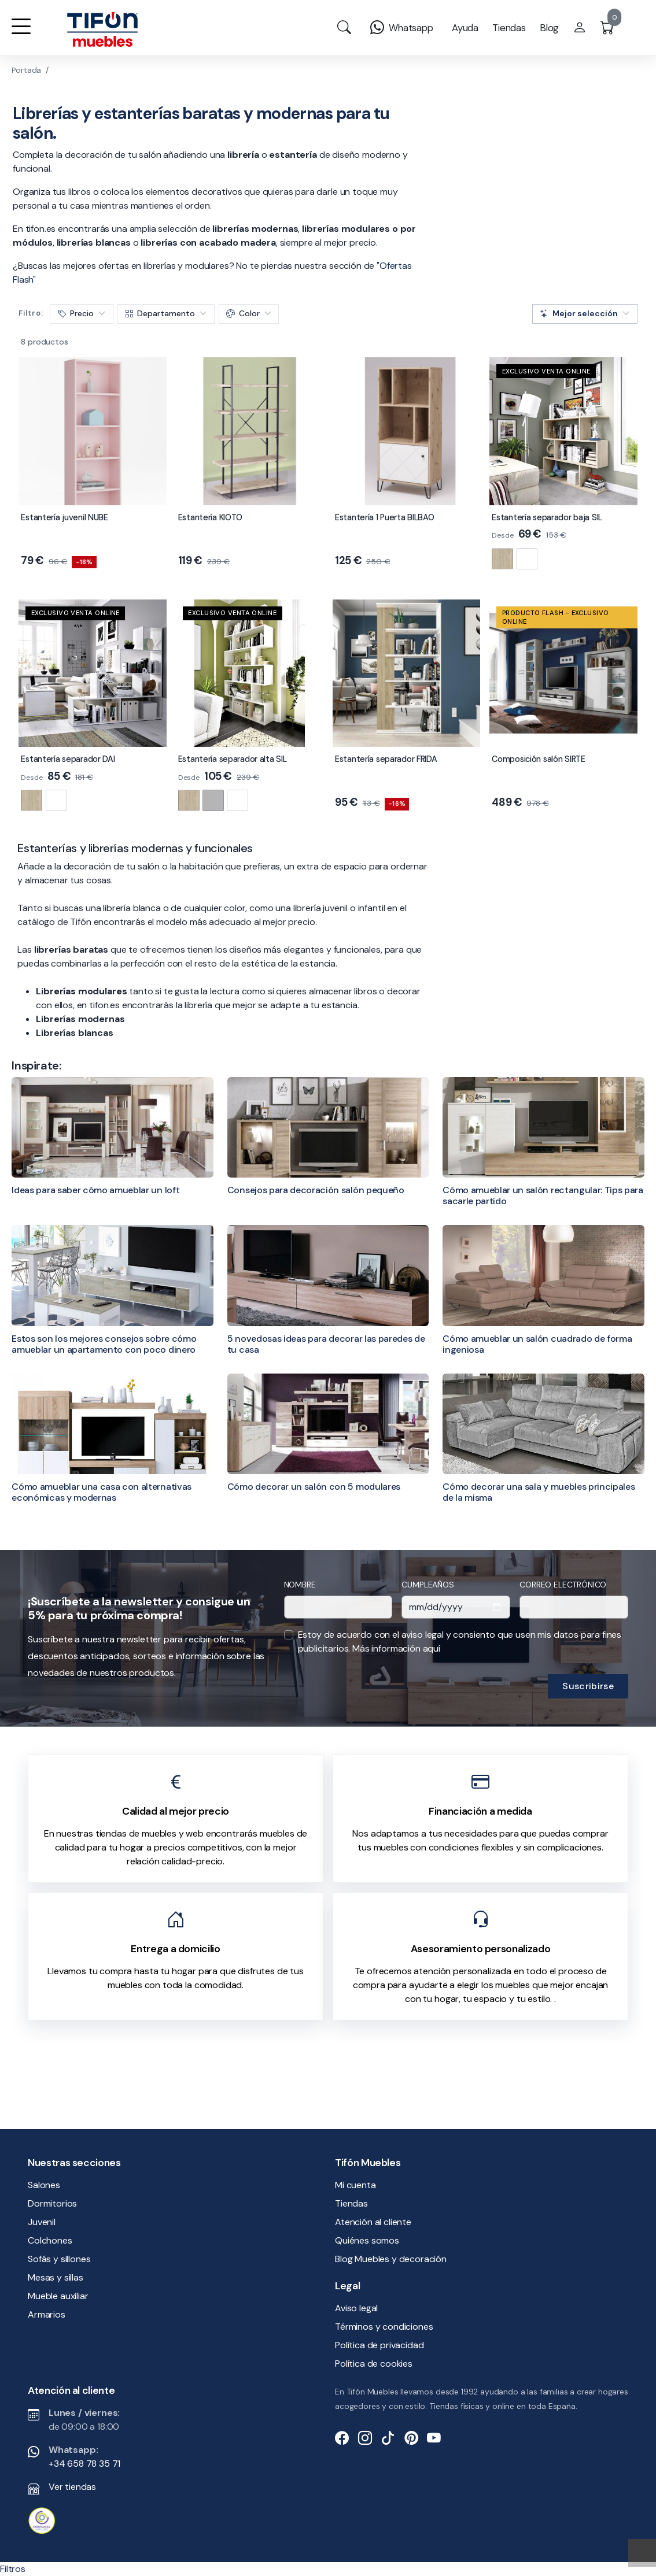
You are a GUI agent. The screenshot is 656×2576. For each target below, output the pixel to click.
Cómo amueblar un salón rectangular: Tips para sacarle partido (543, 1195)
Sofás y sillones (59, 2259)
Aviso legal (356, 2308)
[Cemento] (213, 800)
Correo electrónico (562, 1584)
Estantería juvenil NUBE (64, 517)
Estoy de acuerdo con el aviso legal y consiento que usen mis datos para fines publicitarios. (460, 1641)
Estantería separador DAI (68, 759)
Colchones (50, 2240)
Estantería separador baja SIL (547, 517)
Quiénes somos (367, 2240)
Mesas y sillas (55, 2277)
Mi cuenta (355, 2185)
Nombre (300, 1584)
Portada (26, 70)
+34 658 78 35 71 (84, 2463)
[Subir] (642, 2553)
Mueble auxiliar (58, 2296)
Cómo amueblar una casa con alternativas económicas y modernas (101, 1492)
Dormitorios (52, 2203)
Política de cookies (373, 2363)
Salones (44, 2185)
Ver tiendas (72, 2487)
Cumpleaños (427, 1584)
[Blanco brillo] (527, 558)
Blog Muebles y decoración (391, 2259)
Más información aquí (396, 1648)
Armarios (46, 2314)
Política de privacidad (379, 2345)
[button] (21, 34)
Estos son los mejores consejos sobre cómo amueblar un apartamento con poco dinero (104, 1344)
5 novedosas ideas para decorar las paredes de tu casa (326, 1344)
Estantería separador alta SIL (232, 759)
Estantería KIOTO (210, 517)
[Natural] (502, 558)
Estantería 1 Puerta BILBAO (384, 517)
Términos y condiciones (384, 2326)
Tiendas (351, 2203)
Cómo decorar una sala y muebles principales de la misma (539, 1492)
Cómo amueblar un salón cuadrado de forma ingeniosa (537, 1344)
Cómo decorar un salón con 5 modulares (313, 1487)
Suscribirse (588, 1686)
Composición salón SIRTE (538, 759)
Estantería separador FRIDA (386, 759)
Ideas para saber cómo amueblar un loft (95, 1190)
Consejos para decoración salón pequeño (315, 1190)
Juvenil (42, 2222)
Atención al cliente (373, 2222)
